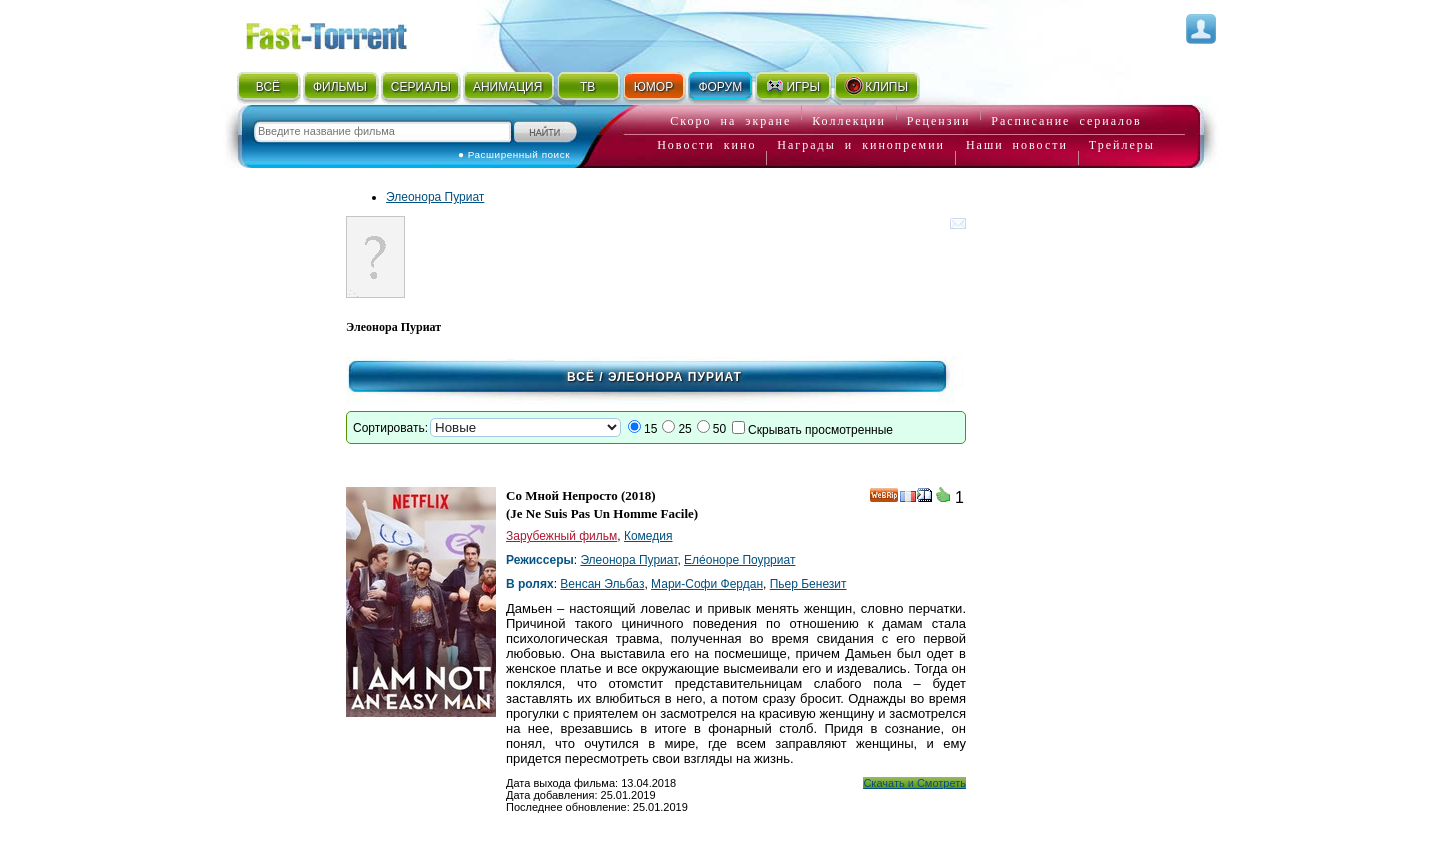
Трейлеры (1122, 145)
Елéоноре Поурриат (739, 560)
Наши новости (1017, 145)
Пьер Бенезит (808, 584)
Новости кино (706, 145)
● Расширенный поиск (514, 154)
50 (719, 429)
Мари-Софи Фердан (707, 584)
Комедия (648, 536)
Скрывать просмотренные (820, 430)
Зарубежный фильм (561, 536)
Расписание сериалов (1066, 121)
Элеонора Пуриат (435, 197)
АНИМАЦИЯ (507, 87)
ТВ (587, 87)
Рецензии (939, 121)
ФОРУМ (720, 87)
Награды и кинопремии (861, 145)
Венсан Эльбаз (602, 584)
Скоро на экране (730, 121)
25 (684, 429)
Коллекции (849, 121)
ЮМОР (653, 87)
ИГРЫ (792, 86)
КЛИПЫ (876, 86)
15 (650, 429)
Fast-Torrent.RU (346, 32)
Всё (581, 377)
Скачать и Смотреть (914, 783)
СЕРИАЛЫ (421, 87)
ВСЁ (268, 87)
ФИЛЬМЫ (340, 87)
